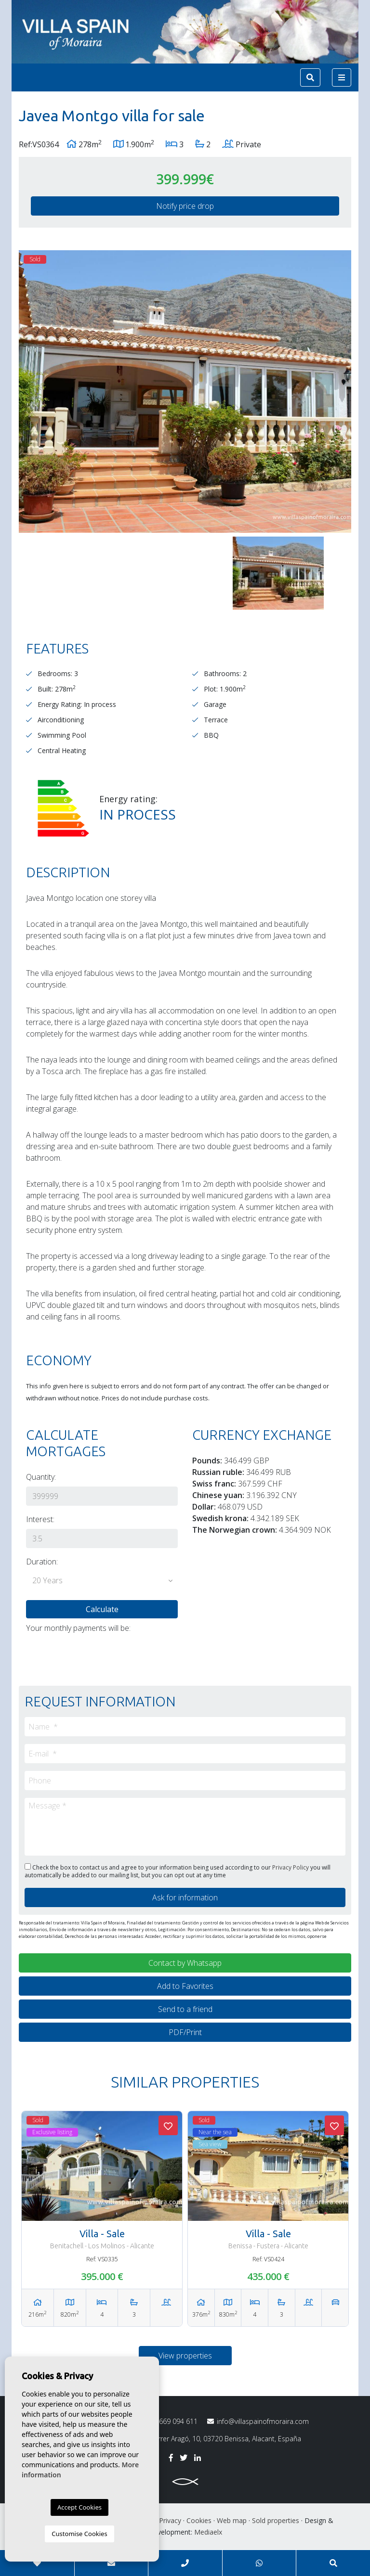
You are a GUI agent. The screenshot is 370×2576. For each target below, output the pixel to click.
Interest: (40, 1519)
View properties (185, 2355)
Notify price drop (185, 206)
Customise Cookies (79, 2533)
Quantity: (41, 1477)
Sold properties (275, 2520)
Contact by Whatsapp (185, 1963)
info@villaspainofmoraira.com (258, 2421)
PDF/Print (185, 2032)
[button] (102, 1580)
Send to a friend (185, 2009)
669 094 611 (172, 2421)
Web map (232, 2520)
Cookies (198, 2520)
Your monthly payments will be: (78, 1628)
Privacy (170, 2520)
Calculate (102, 1609)
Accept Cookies (79, 2507)
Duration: (42, 1561)
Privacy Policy (291, 1867)
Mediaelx (208, 2532)
